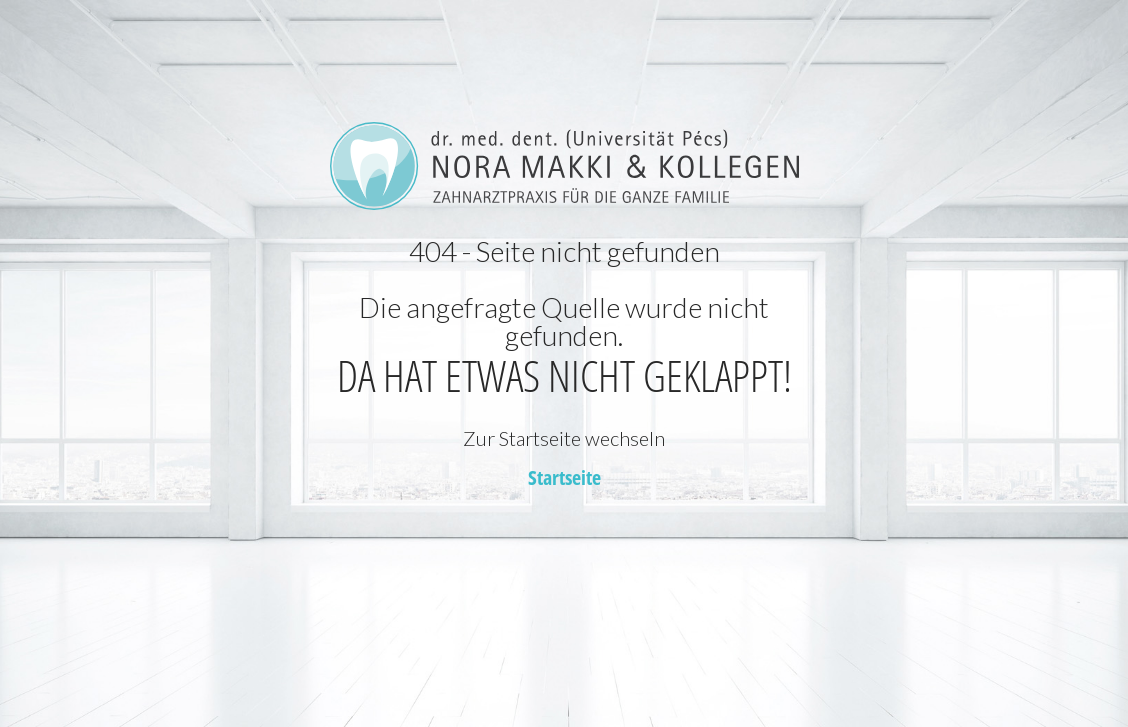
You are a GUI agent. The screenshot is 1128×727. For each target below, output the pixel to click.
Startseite (564, 477)
